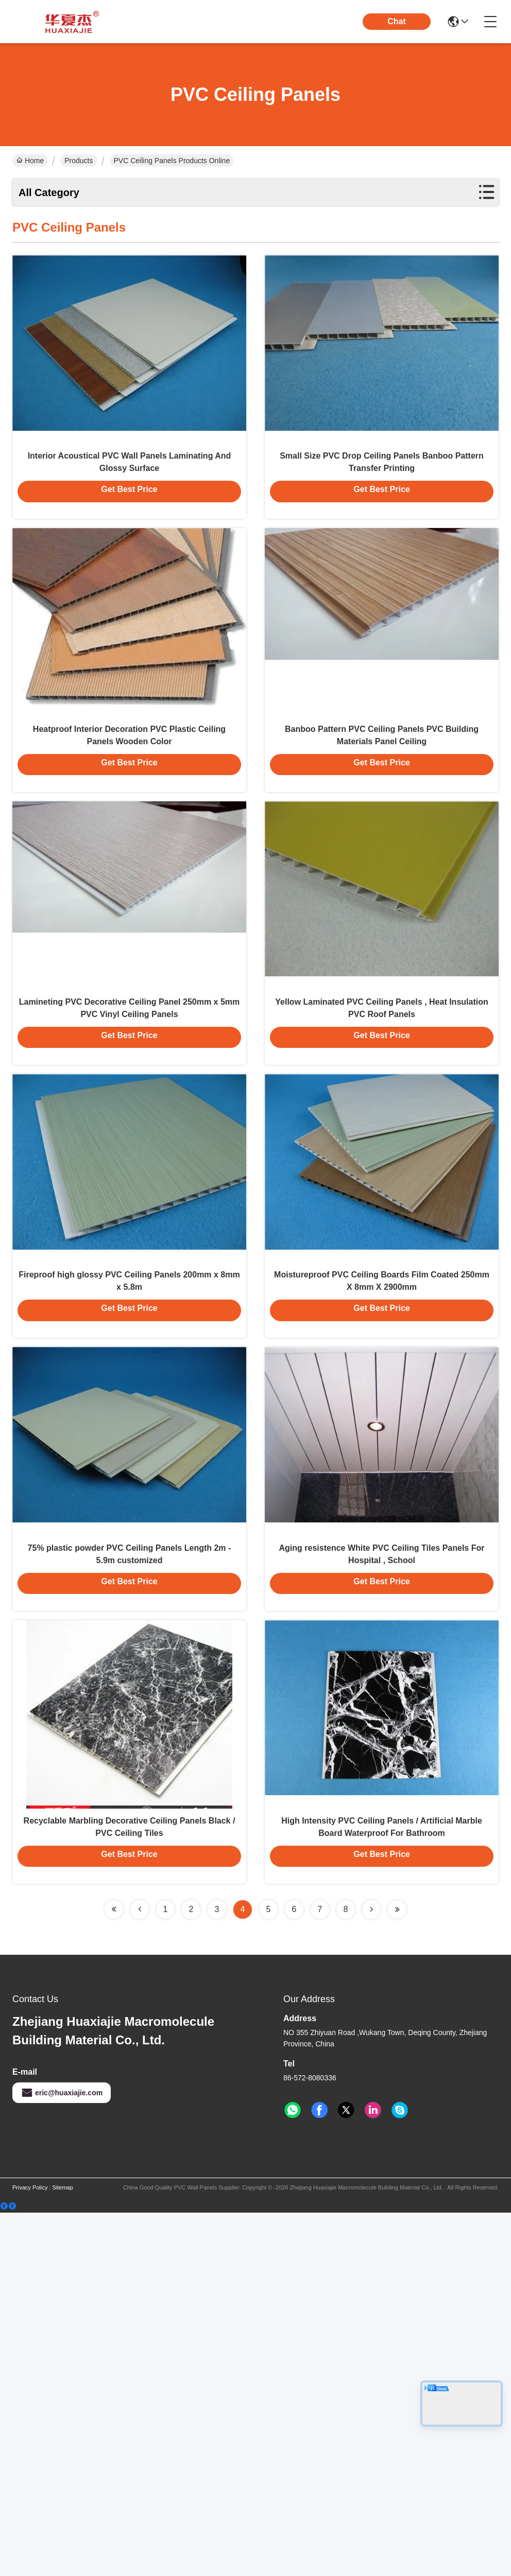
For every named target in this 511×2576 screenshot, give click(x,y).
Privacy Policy (29, 2551)
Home (30, 160)
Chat (396, 21)
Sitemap (62, 2551)
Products (78, 160)
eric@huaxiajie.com (62, 2456)
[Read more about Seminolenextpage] (114, 2273)
